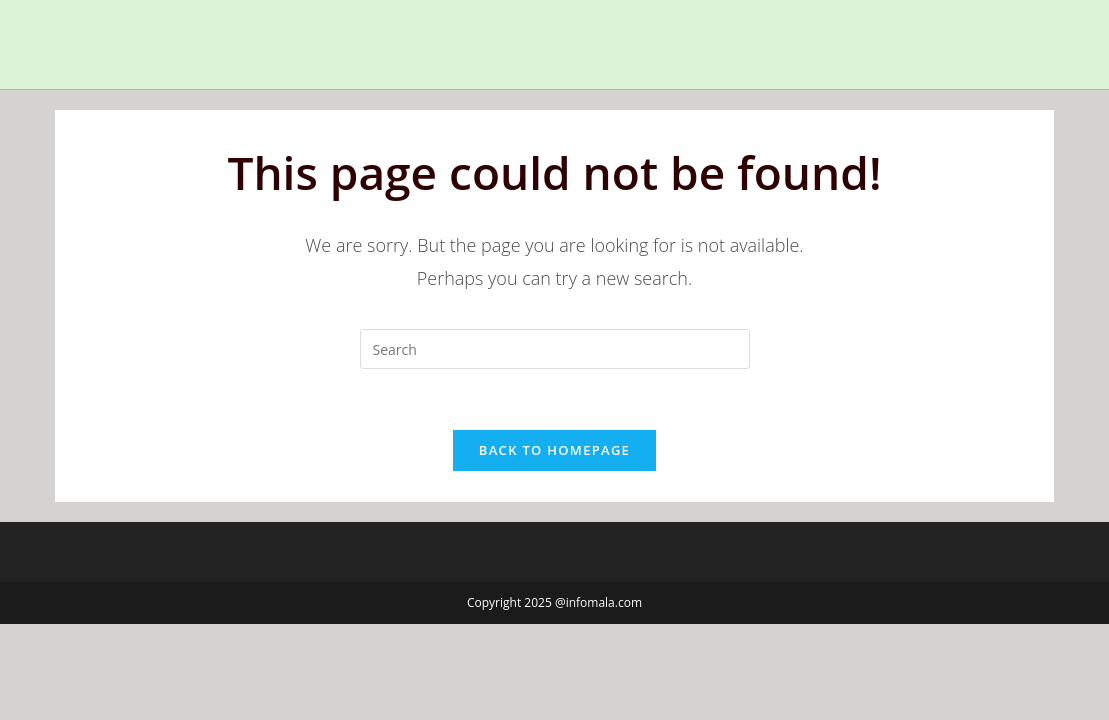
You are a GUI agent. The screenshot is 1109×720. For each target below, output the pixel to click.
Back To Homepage (554, 450)
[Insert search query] (555, 349)
